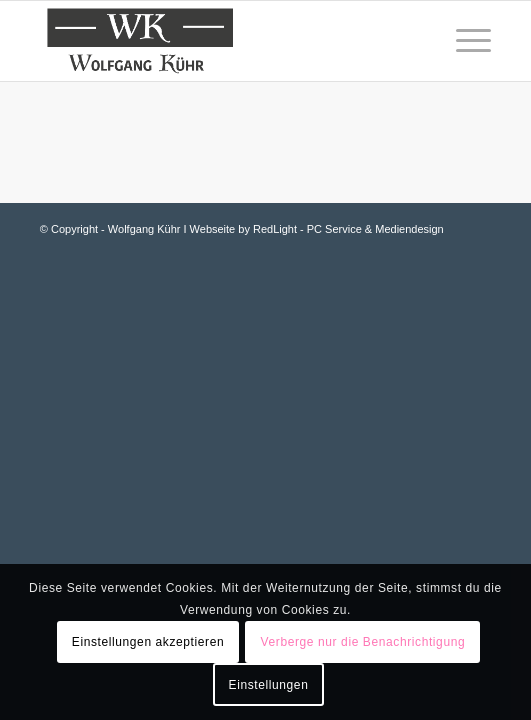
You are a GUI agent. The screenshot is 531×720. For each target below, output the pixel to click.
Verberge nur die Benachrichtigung (363, 642)
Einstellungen (269, 685)
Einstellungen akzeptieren (148, 642)
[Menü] (463, 41)
